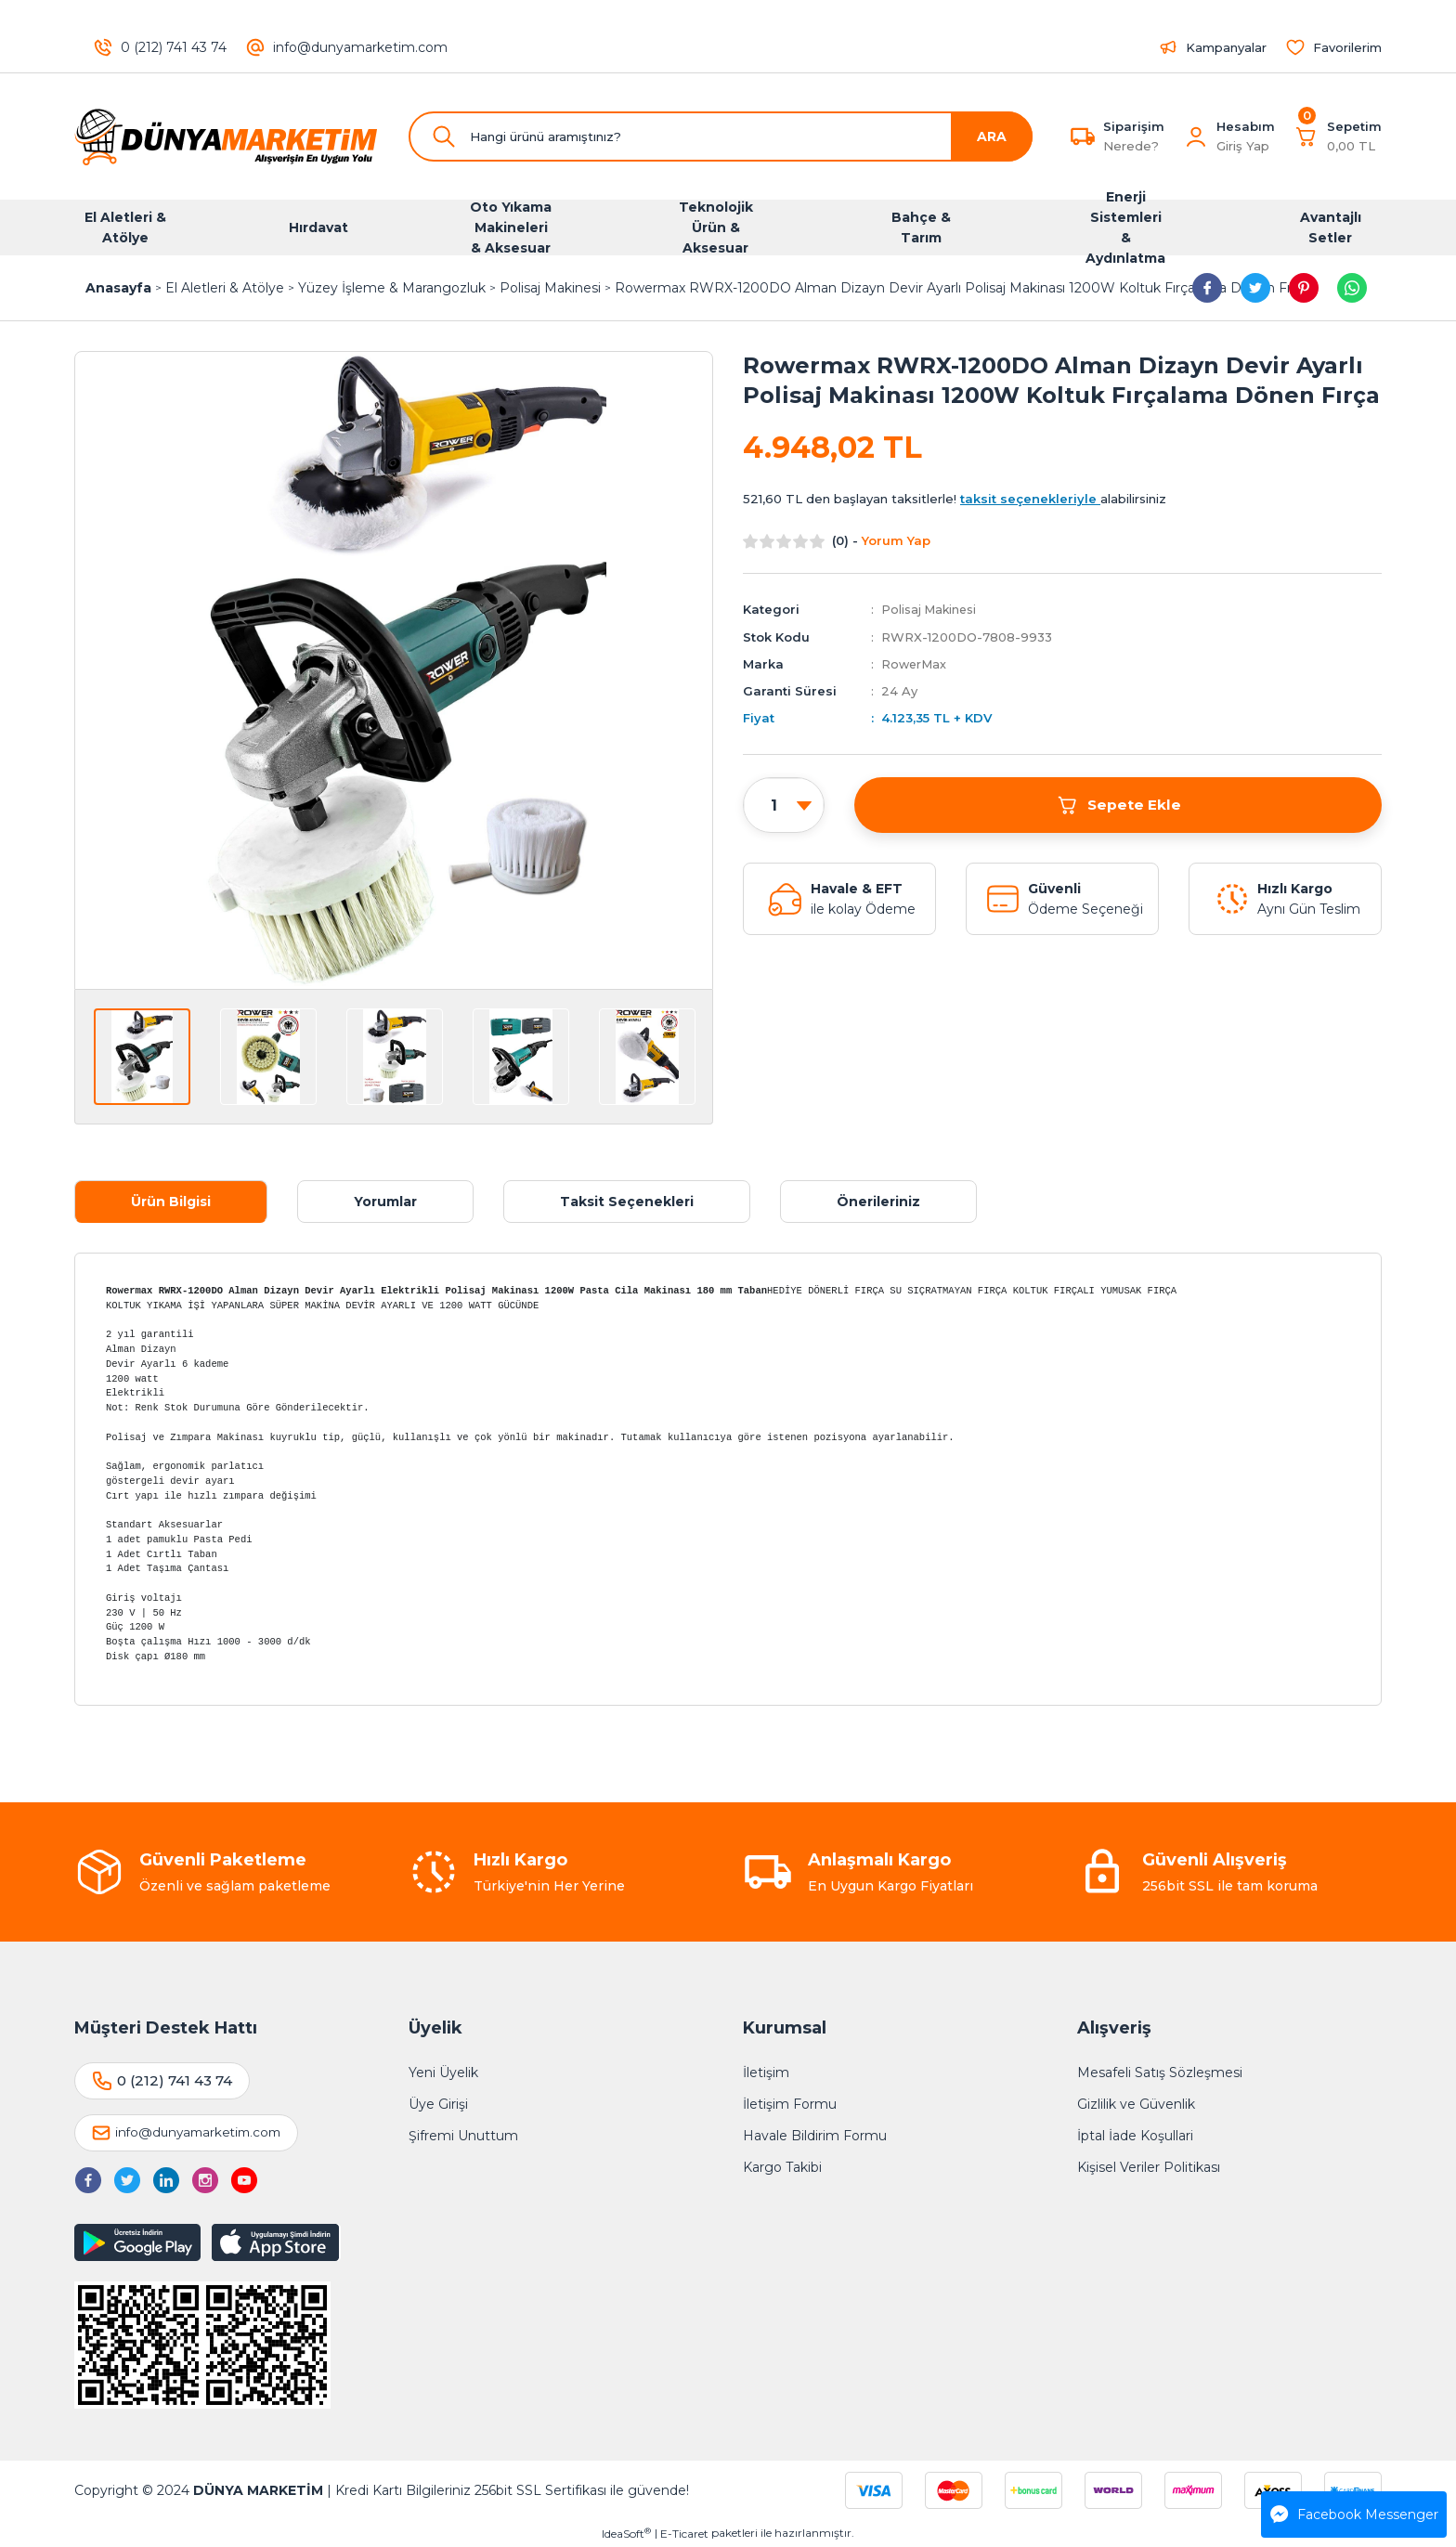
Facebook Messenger (1354, 2514)
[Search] (721, 136)
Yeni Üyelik (443, 2072)
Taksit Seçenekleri (627, 1201)
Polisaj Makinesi (930, 609)
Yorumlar (385, 1201)
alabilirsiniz (1063, 498)
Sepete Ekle (1118, 804)
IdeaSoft (626, 2533)
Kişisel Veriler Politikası (1148, 2167)
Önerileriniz (878, 1201)
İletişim (766, 2072)
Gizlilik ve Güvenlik (1136, 2104)
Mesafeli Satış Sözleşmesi (1159, 2072)
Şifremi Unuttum (463, 2135)
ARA (992, 136)
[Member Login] (1196, 136)
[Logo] (226, 136)
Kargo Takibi (782, 2167)
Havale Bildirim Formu (815, 2135)
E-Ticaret (684, 2534)
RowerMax (914, 663)
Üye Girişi (438, 2104)
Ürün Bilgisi (171, 1201)
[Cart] (1338, 136)
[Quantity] (784, 805)
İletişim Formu (790, 2104)
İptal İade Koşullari (1135, 2135)
